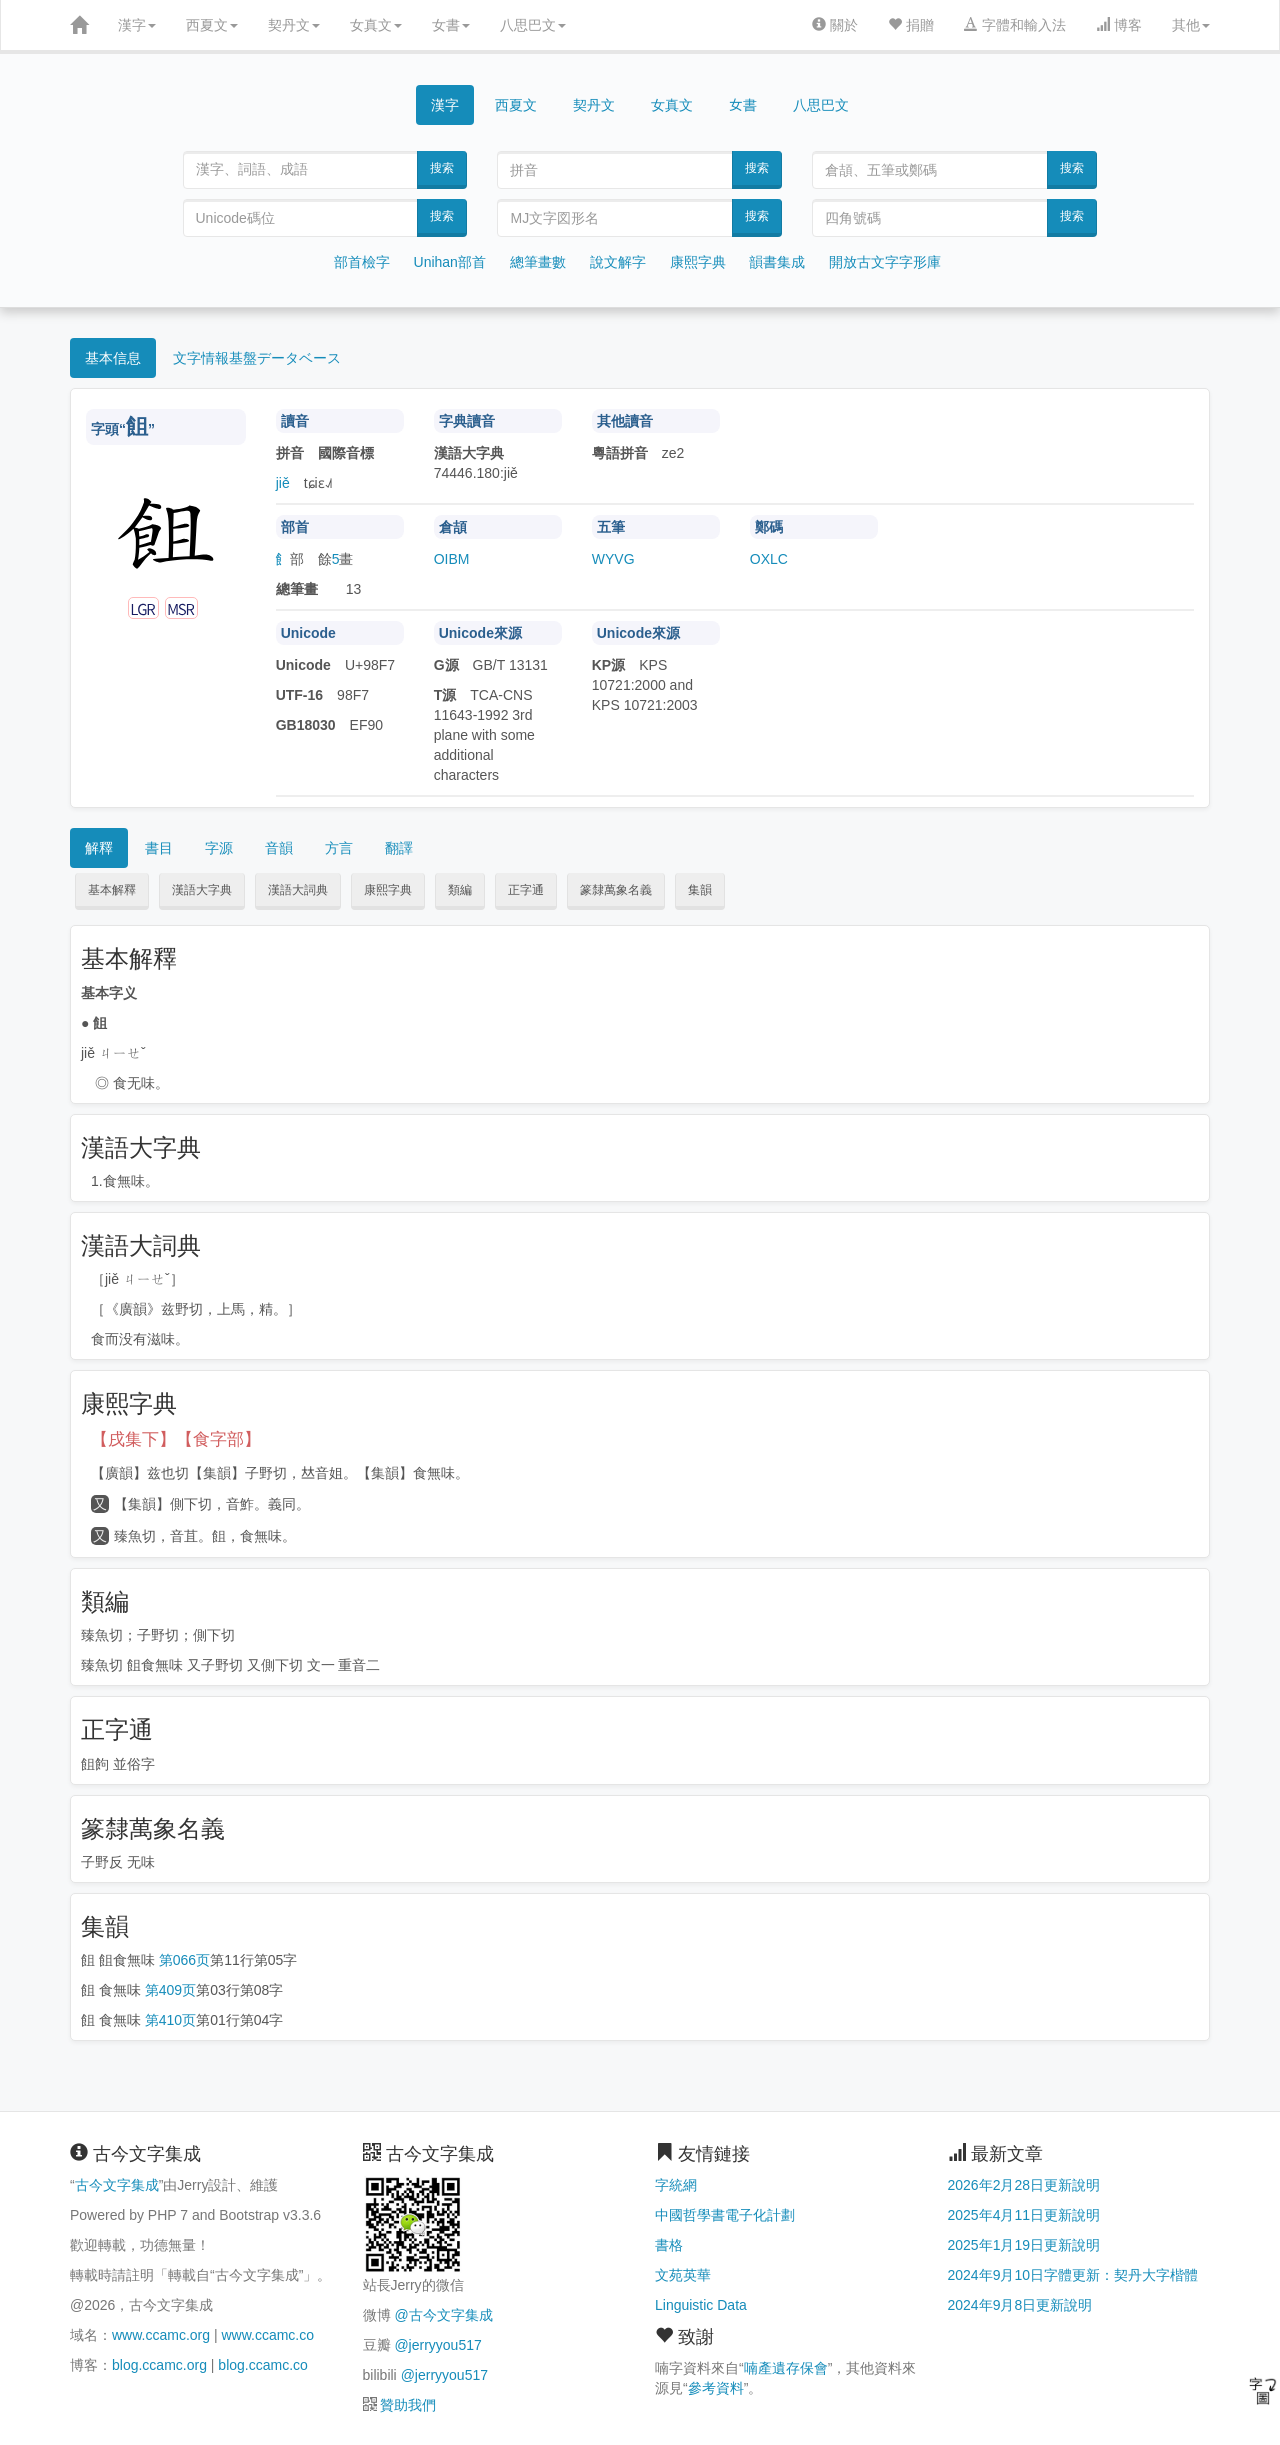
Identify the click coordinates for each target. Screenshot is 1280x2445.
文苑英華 (683, 2275)
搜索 (442, 168)
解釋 (99, 848)
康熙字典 (698, 262)
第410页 (170, 2020)
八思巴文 (533, 25)
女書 (451, 25)
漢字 (137, 25)
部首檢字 (362, 262)
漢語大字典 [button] (202, 890)
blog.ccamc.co (262, 2365)
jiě (283, 483)
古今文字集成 (117, 2185)
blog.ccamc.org (159, 2365)
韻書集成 (777, 262)
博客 (1119, 25)
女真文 (376, 25)
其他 (1191, 25)
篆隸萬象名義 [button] (616, 890)
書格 (669, 2245)
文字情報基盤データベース (257, 358)
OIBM (452, 559)
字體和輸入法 (1015, 25)
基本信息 (113, 358)
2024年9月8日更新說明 (1020, 2305)
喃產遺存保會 (786, 2368)
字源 (219, 848)
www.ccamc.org (161, 2335)
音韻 (279, 848)
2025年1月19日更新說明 (1024, 2245)
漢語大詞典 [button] (298, 890)
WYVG (613, 559)
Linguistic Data (701, 2305)
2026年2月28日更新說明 (1024, 2185)
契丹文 (294, 25)
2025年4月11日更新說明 (1024, 2215)
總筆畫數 (538, 262)
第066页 (184, 1960)
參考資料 (716, 2388)
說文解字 (618, 262)
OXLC (769, 559)
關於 (835, 25)
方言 (339, 848)
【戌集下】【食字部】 (176, 1439)
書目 (159, 848)
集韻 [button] (700, 890)
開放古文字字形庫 (885, 262)
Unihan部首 (450, 262)
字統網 (676, 2185)
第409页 (170, 1990)
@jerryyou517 (437, 2345)
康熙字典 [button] (388, 890)
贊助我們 (408, 2405)
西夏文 (212, 25)
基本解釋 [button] (112, 890)
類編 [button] (460, 890)
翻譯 (399, 848)
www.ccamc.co (267, 2335)
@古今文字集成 (443, 2315)
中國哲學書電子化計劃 (725, 2215)
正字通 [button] (526, 890)
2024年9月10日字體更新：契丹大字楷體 (1073, 2275)
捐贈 (911, 25)
